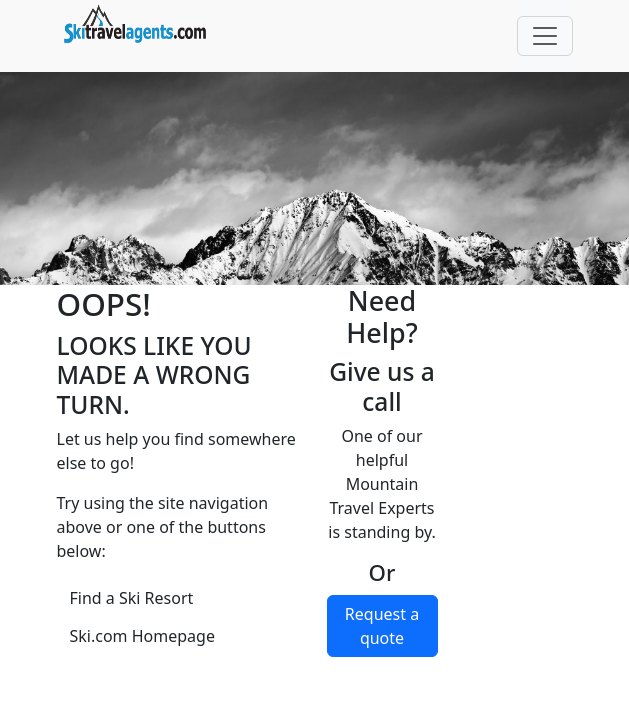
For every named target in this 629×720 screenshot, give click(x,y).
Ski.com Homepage (142, 636)
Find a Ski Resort (132, 598)
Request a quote (382, 626)
